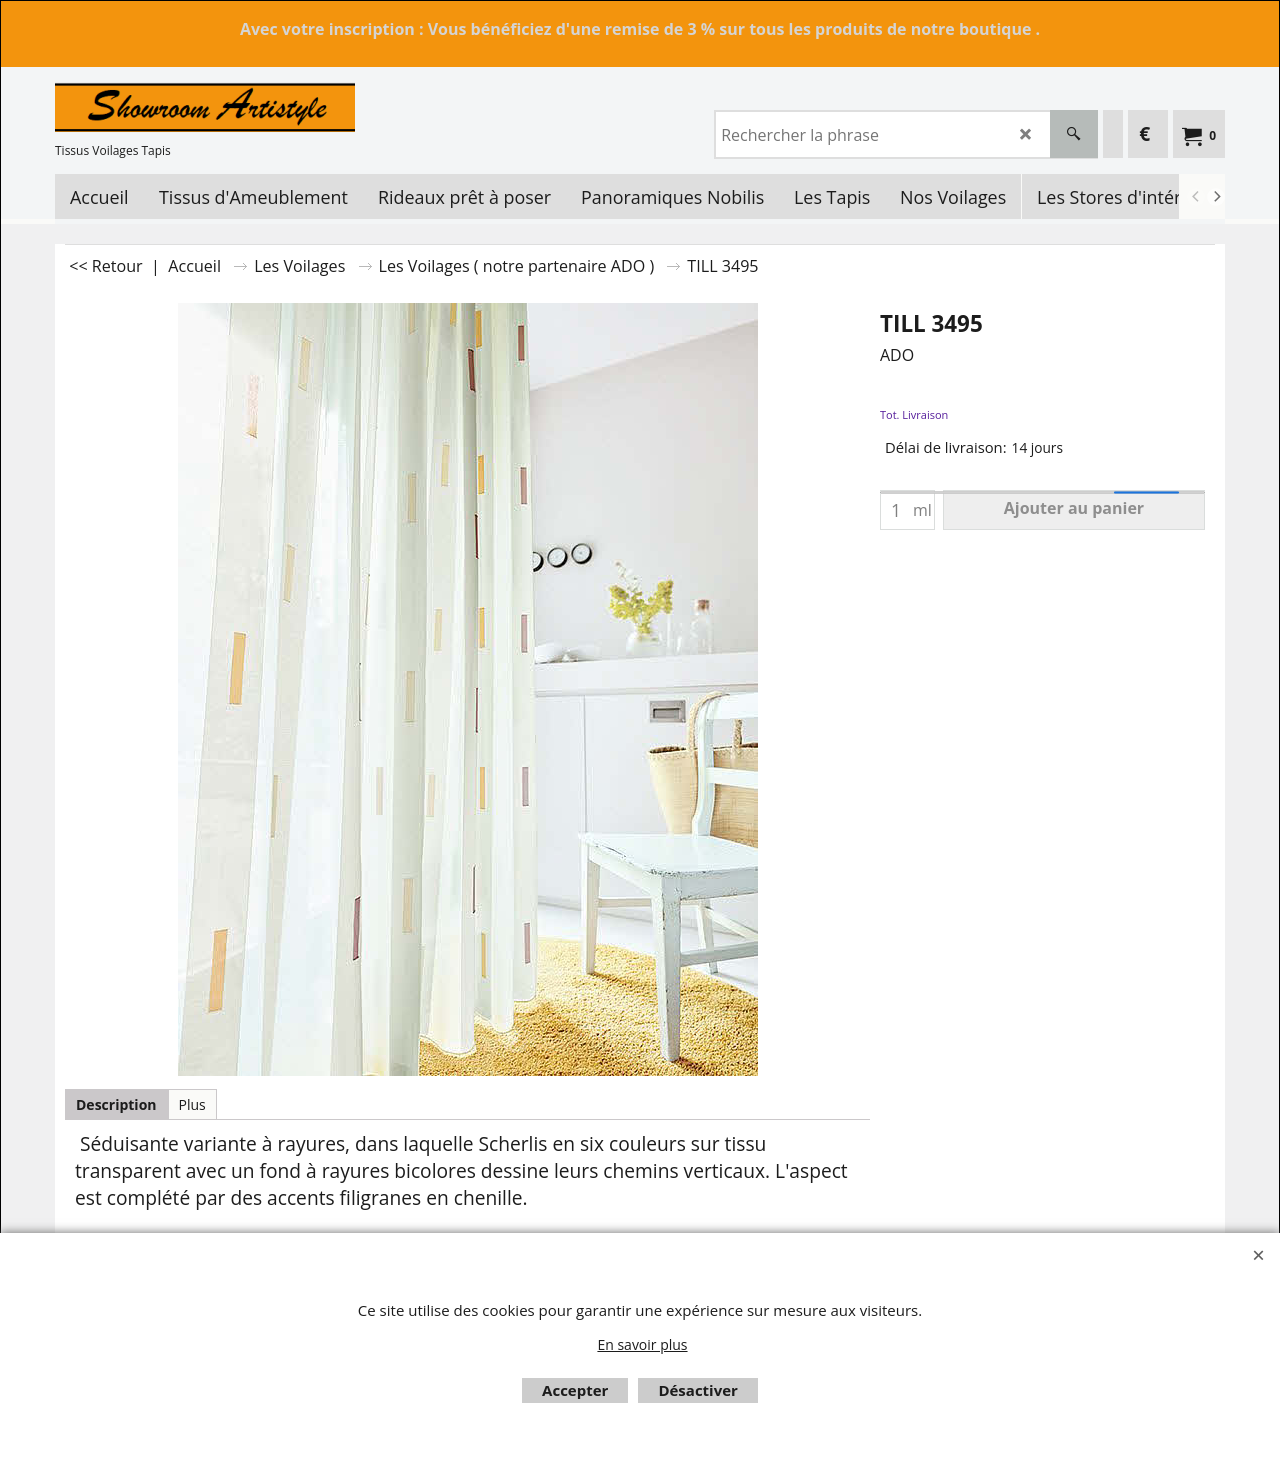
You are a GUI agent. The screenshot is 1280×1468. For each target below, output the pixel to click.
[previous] (1196, 197)
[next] (1216, 197)
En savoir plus (642, 1344)
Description (116, 1104)
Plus (192, 1104)
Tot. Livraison (914, 414)
